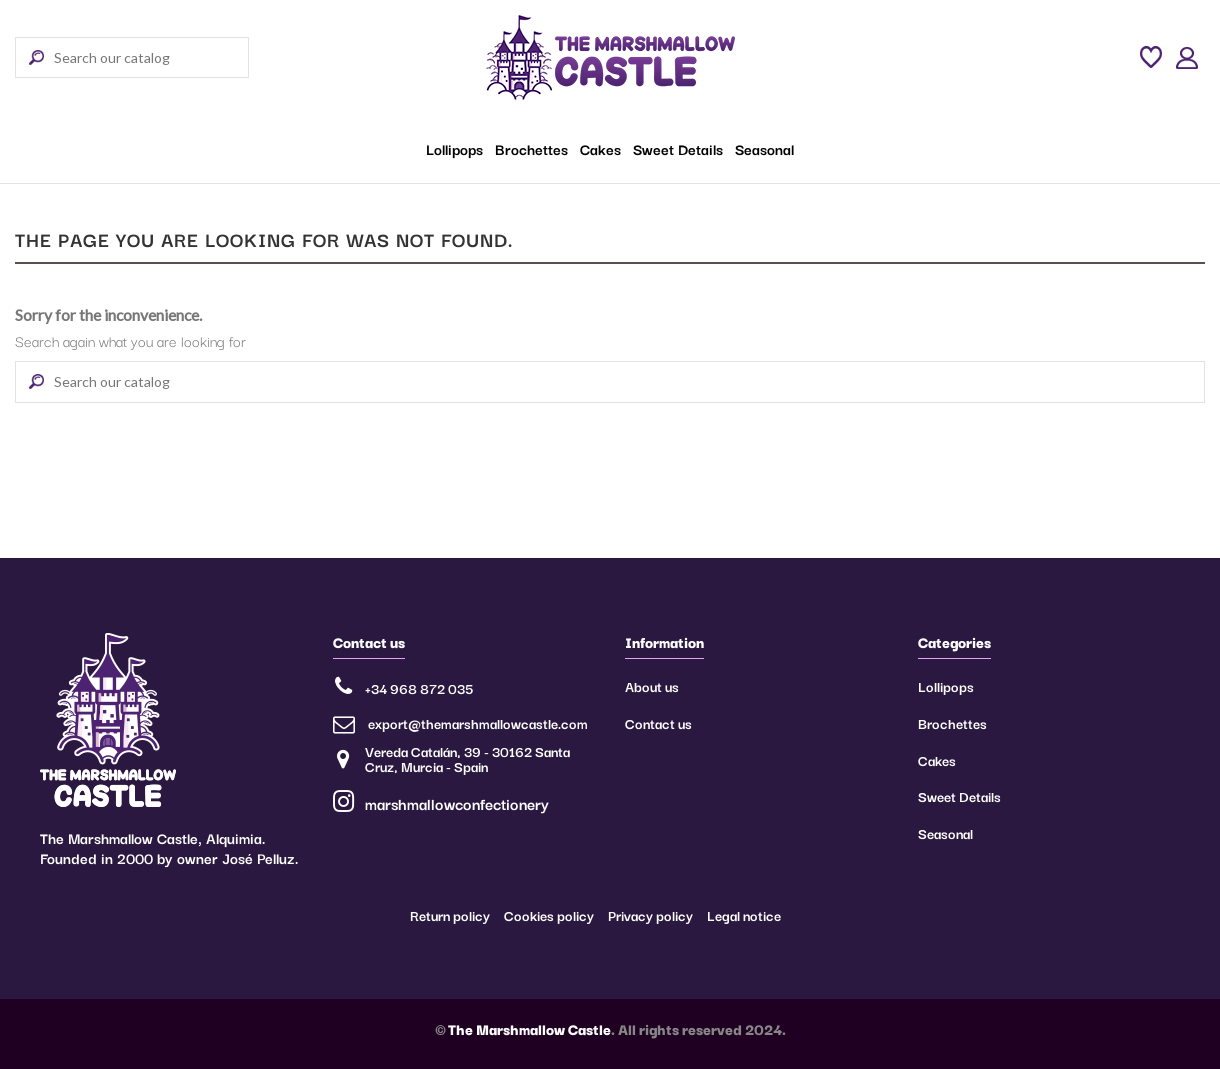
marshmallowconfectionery (441, 803)
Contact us (658, 723)
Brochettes (952, 723)
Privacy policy (650, 915)
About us (652, 686)
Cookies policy (549, 915)
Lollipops (946, 686)
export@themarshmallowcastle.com (478, 723)
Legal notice (744, 915)
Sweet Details (959, 796)
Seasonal (945, 833)
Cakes (937, 760)
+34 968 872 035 (419, 688)
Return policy (450, 915)
